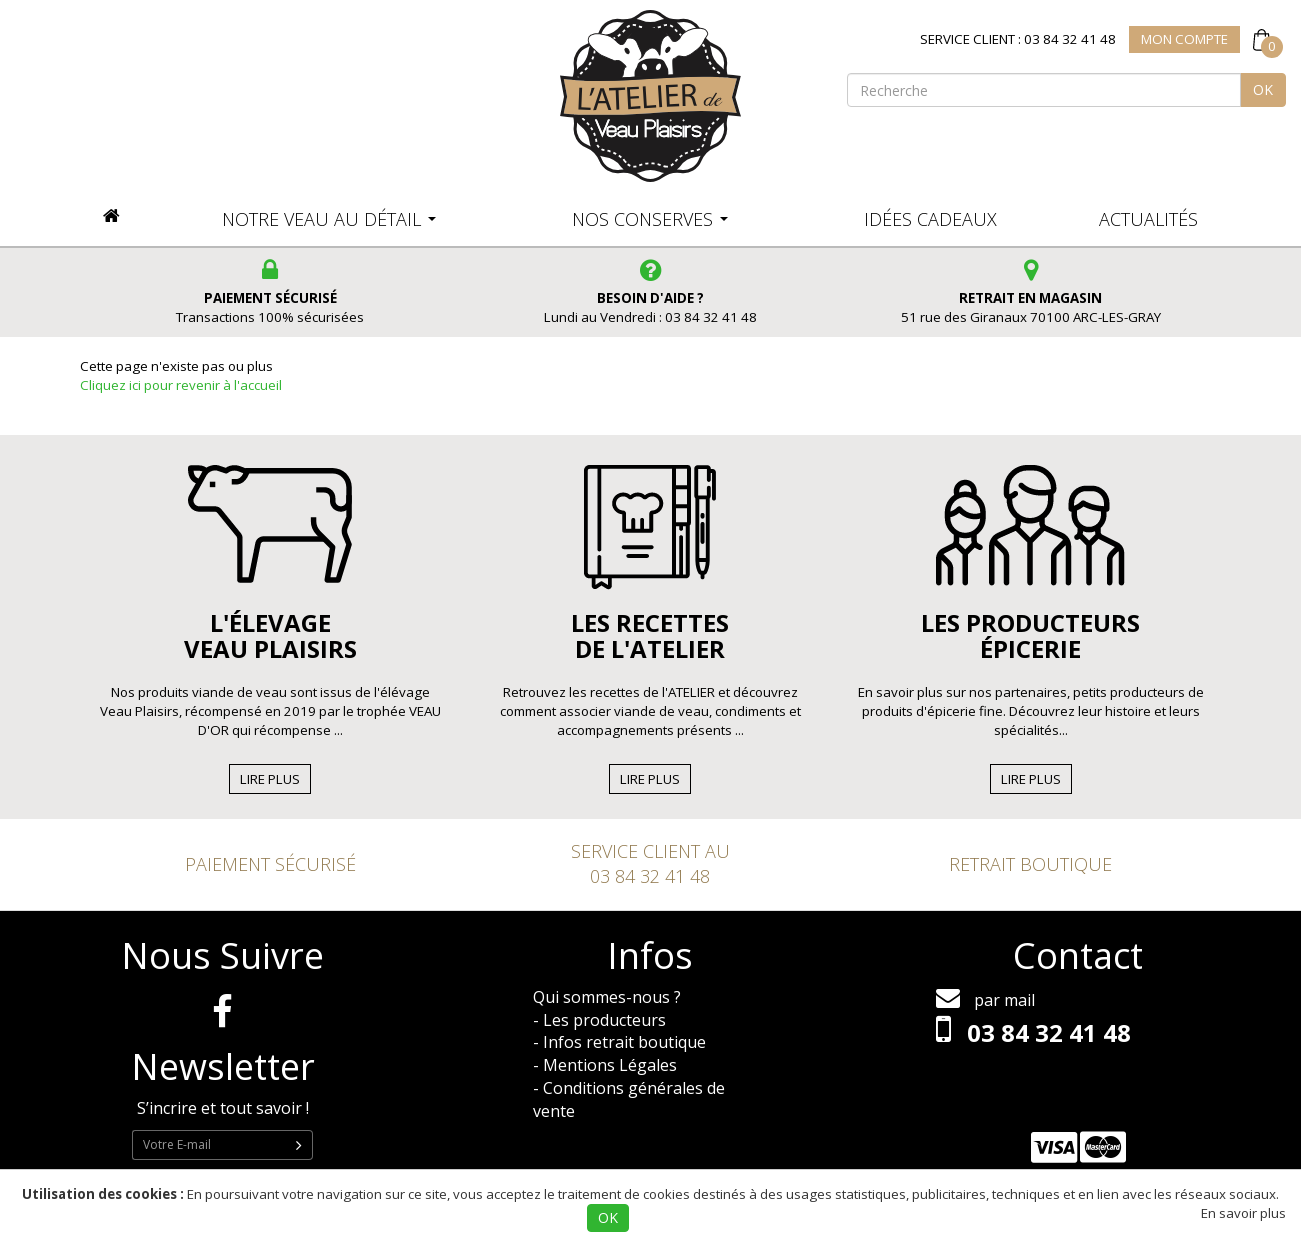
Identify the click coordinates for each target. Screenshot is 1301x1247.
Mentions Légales (610, 1065)
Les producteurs (604, 1020)
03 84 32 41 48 (650, 876)
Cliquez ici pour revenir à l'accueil (181, 385)
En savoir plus (1243, 1213)
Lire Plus (270, 779)
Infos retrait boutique (624, 1042)
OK (1263, 89)
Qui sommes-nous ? (607, 997)
